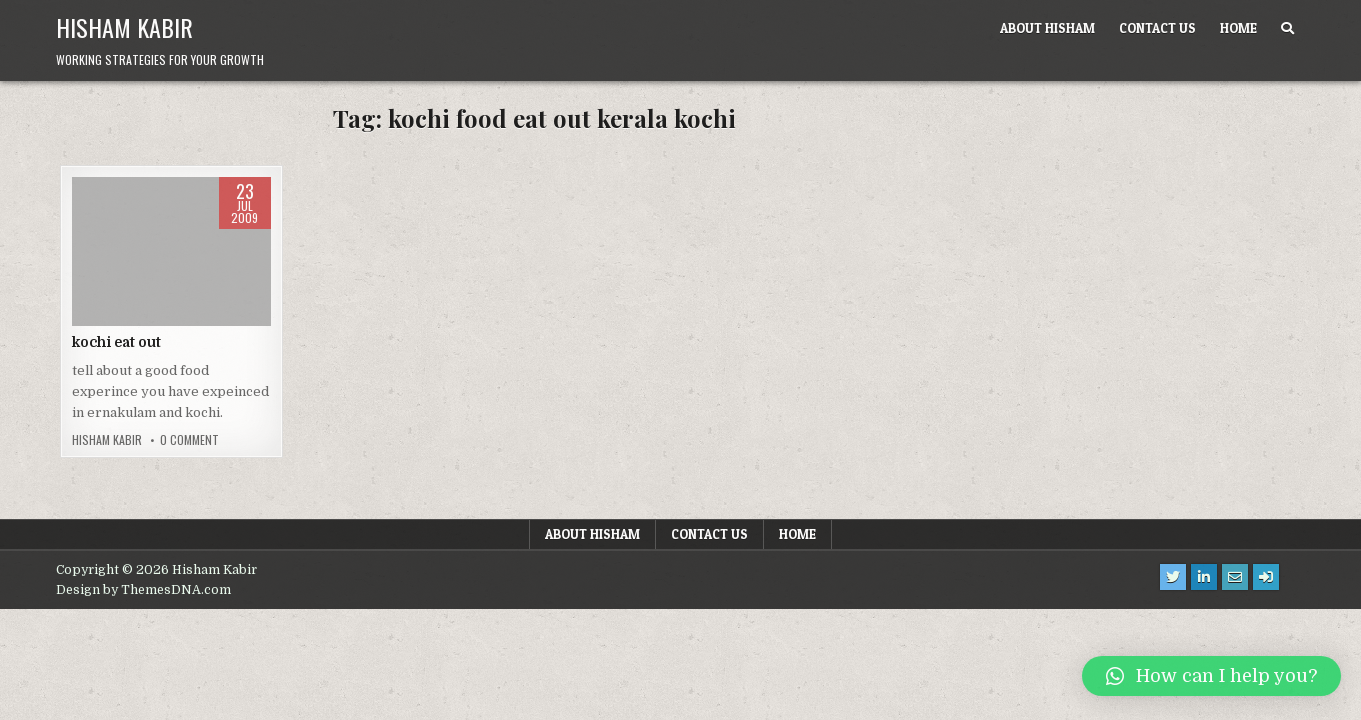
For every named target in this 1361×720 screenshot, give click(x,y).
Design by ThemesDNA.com (143, 590)
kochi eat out (116, 342)
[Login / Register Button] (1266, 577)
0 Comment (189, 440)
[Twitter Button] (1173, 577)
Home (1238, 28)
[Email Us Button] (1235, 577)
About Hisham (1047, 28)
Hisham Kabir (124, 27)
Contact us (1157, 28)
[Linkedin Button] (1204, 577)
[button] (1211, 676)
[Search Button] (1287, 28)
